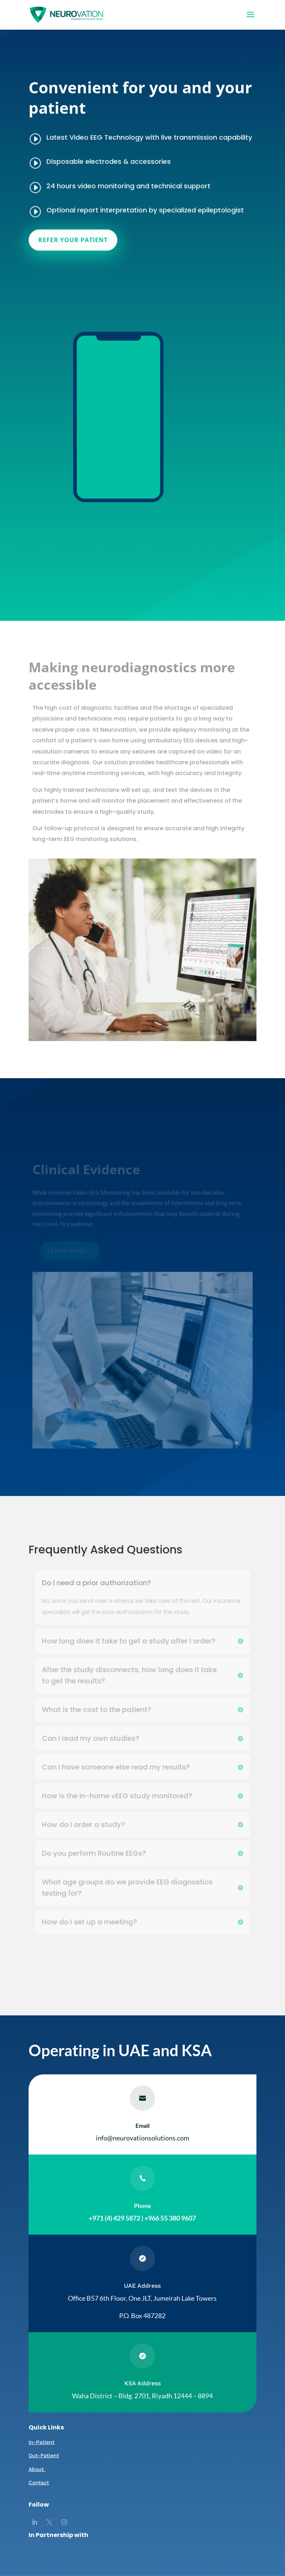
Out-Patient (44, 2455)
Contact (39, 2482)
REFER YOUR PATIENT (74, 228)
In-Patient (42, 2442)
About (37, 2469)
